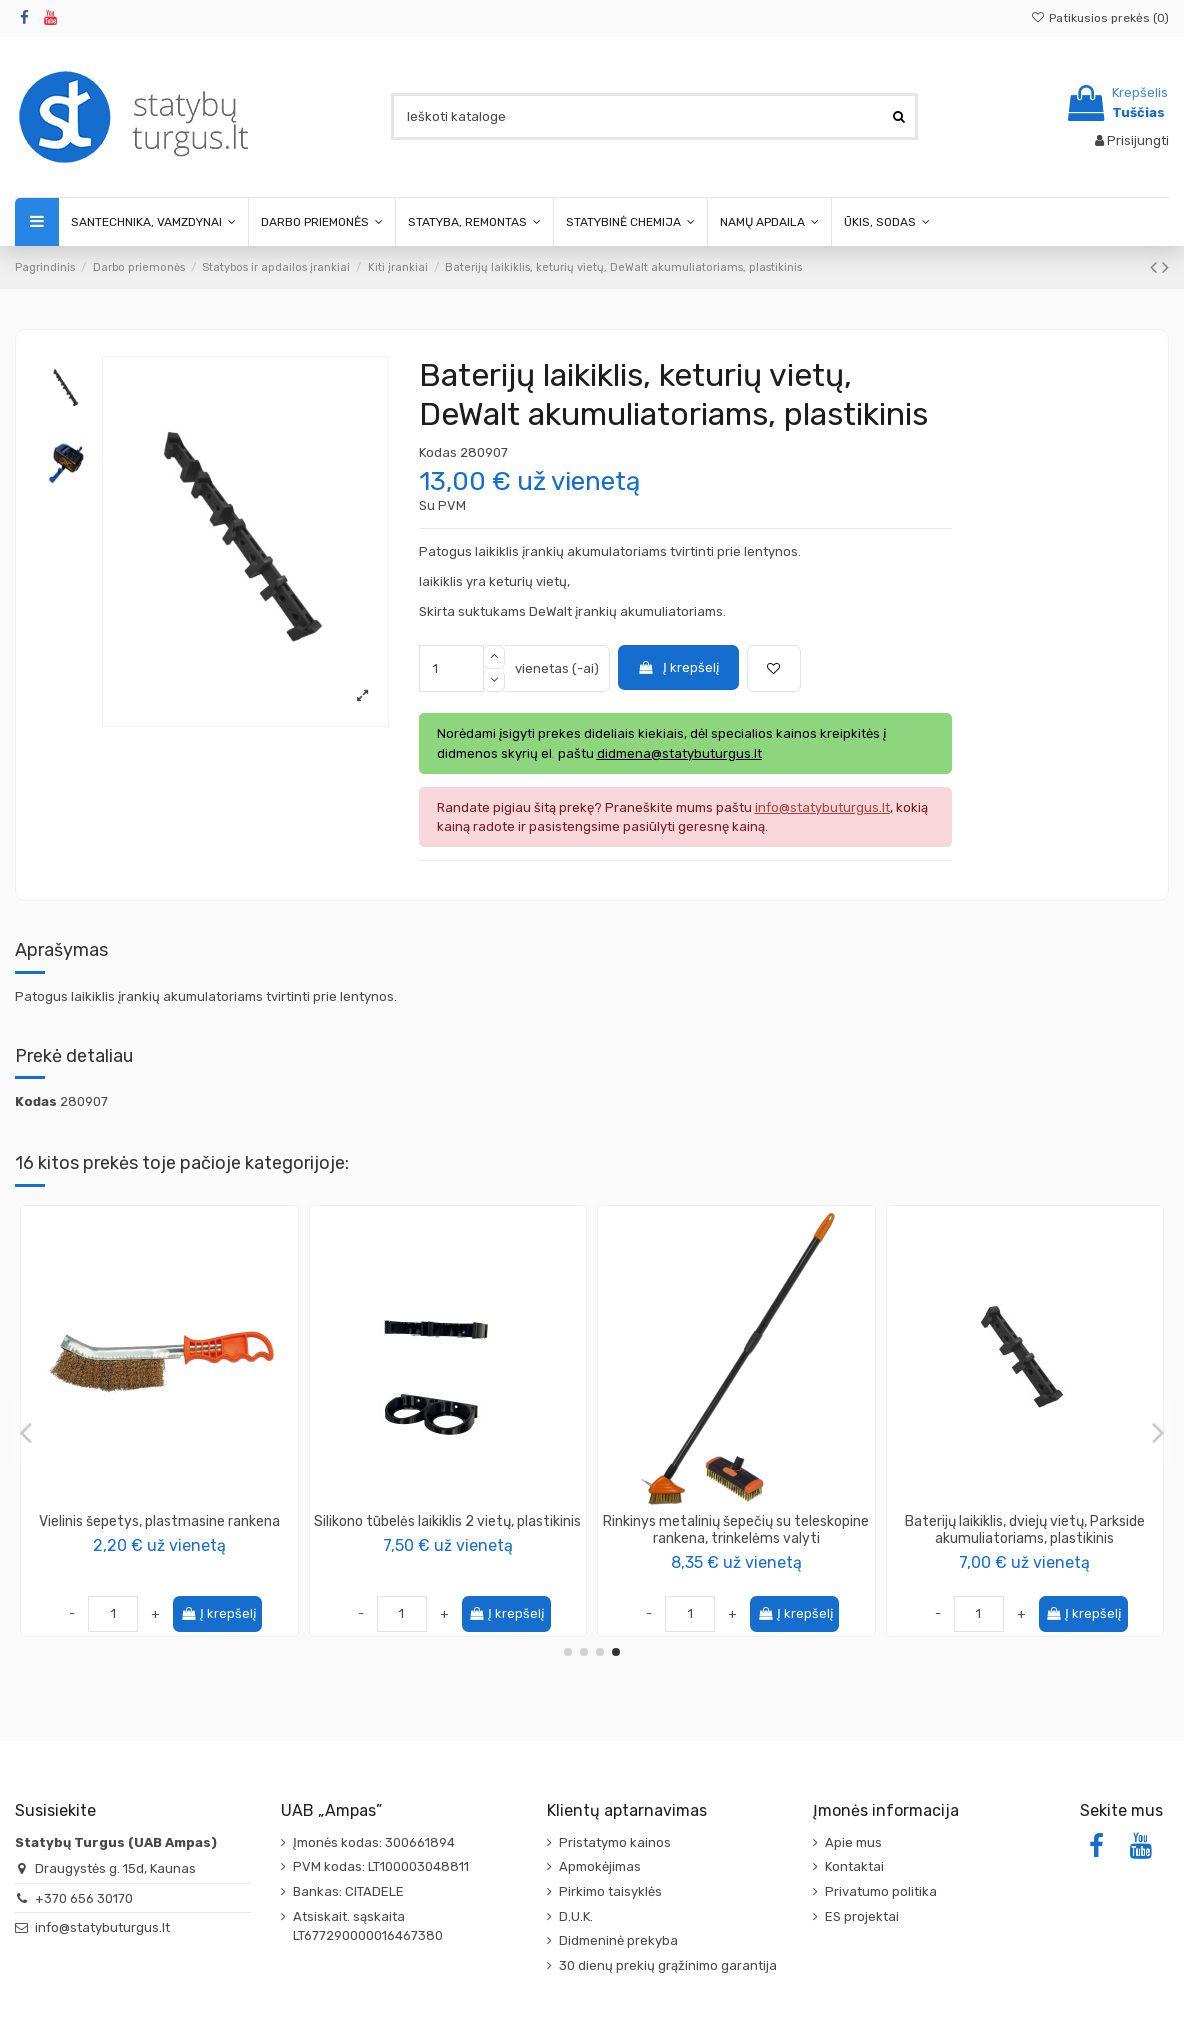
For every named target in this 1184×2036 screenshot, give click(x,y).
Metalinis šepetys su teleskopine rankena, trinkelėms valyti (159, 1530)
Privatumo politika (881, 1891)
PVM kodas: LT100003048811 (381, 1866)
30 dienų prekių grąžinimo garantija (668, 1965)
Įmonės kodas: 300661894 (374, 1842)
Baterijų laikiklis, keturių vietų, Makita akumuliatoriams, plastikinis (1025, 1530)
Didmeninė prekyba (618, 1940)
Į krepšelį (678, 667)
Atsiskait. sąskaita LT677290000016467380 (368, 1926)
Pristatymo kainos (615, 1842)
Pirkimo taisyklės (610, 1891)
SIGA (447, 1542)
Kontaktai (854, 1866)
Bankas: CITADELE (348, 1891)
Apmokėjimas (600, 1866)
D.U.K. (576, 1916)
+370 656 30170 (84, 1898)
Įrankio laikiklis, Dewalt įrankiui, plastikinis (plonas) (736, 1530)
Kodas (438, 452)
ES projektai (862, 1916)
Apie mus (853, 1842)
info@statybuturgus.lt (102, 1927)
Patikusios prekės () (1100, 18)
